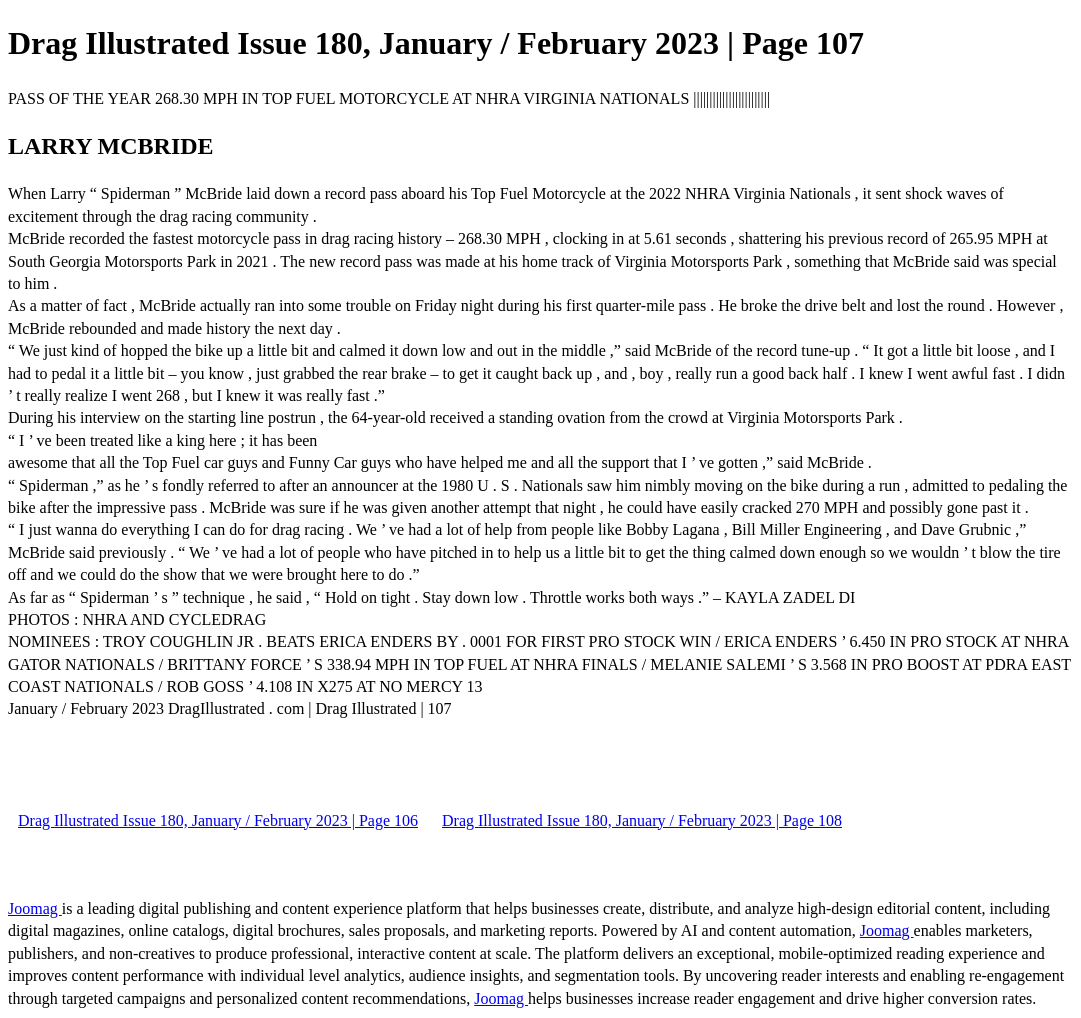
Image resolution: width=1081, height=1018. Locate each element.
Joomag (35, 908)
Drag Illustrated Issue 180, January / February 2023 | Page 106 (218, 820)
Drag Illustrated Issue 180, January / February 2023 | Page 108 (642, 820)
